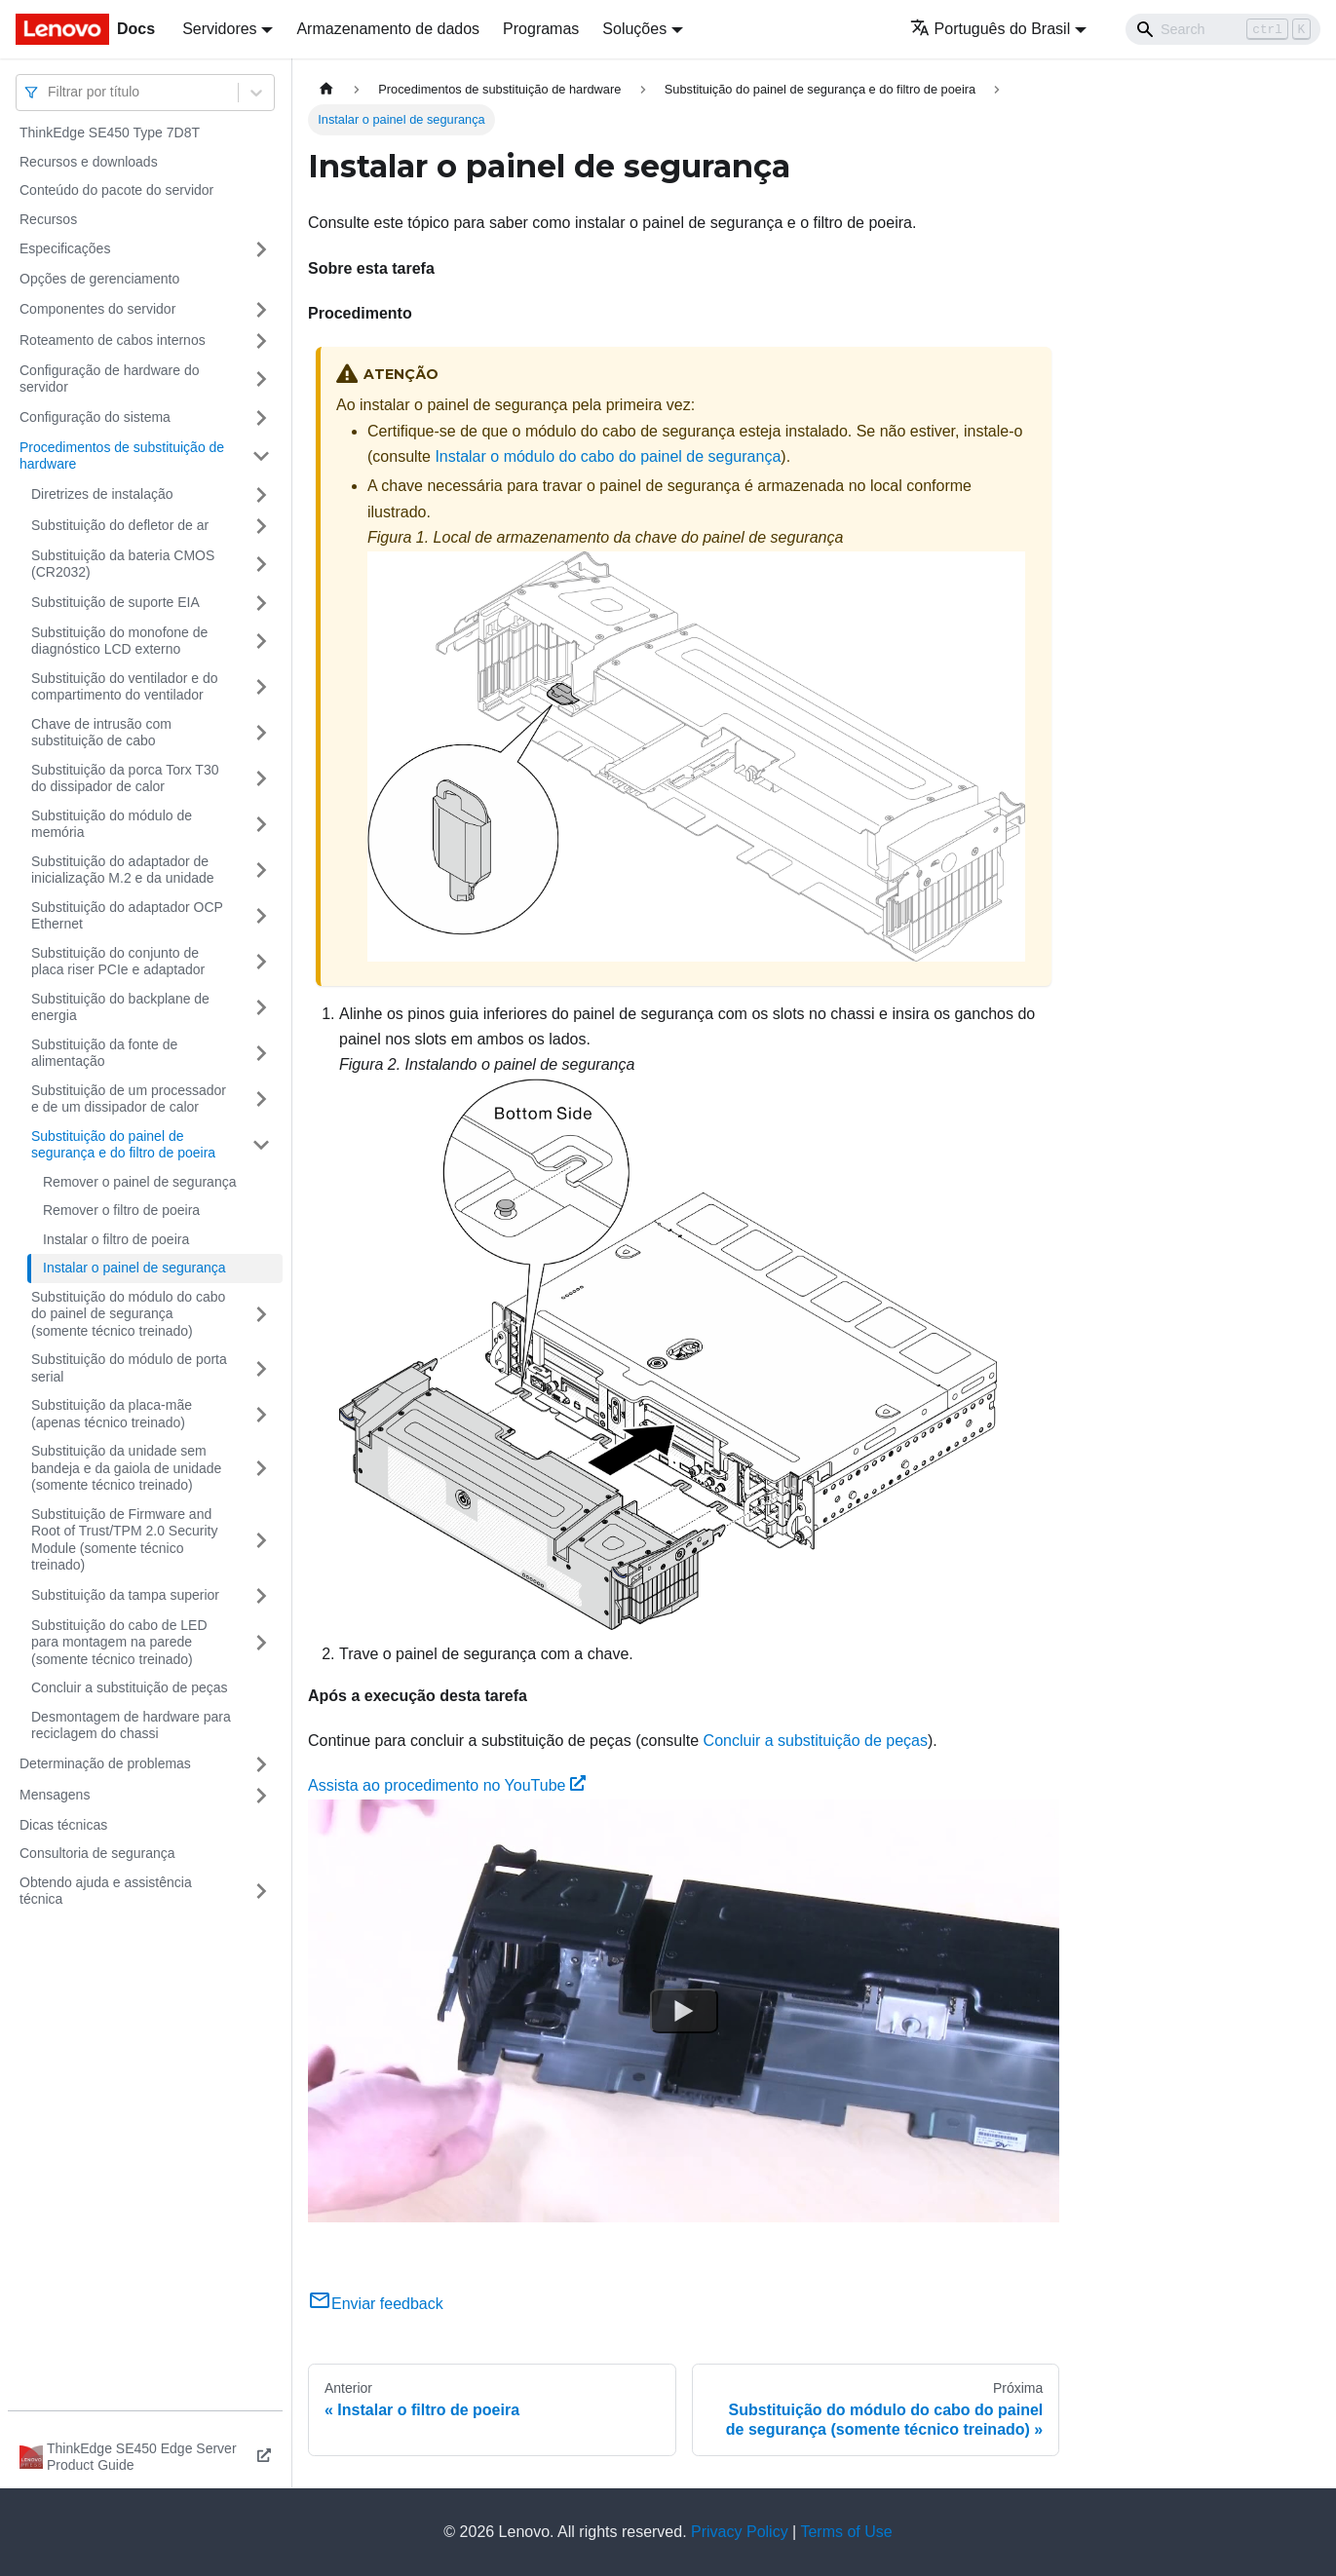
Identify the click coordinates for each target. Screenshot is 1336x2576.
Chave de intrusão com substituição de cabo (101, 732)
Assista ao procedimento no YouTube (447, 1785)
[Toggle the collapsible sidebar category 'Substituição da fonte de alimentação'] (261, 1054)
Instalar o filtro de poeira (116, 1239)
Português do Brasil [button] (990, 28)
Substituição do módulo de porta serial (129, 1367)
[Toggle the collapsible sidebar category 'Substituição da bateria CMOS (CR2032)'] (261, 564)
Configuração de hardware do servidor (109, 379)
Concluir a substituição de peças (129, 1687)
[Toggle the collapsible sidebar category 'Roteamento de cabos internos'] (261, 341)
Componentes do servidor (97, 309)
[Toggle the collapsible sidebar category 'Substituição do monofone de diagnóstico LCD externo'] (261, 641)
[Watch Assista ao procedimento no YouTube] (684, 2011)
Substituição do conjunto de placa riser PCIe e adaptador (118, 961)
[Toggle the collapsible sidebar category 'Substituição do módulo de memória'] (261, 825)
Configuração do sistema (95, 417)
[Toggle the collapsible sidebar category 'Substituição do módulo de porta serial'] (261, 1368)
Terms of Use (846, 2531)
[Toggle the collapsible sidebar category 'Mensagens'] (261, 1795)
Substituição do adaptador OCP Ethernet (127, 915)
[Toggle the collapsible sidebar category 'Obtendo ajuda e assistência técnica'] (261, 1891)
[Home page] (326, 89)
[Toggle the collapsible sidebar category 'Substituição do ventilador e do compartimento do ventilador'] (261, 687)
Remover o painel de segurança (139, 1182)
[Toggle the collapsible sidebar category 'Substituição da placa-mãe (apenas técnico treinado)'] (261, 1414)
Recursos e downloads (88, 162)
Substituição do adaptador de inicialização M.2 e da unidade (122, 870)
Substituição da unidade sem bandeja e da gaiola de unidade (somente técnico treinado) (126, 1468)
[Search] (1223, 29)
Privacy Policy (739, 2531)
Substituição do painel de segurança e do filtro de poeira (123, 1144)
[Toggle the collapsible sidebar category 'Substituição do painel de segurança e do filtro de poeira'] (261, 1145)
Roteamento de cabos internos (112, 340)
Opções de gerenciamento (99, 278)
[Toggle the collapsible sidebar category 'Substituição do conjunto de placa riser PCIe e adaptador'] (261, 962)
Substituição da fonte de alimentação (104, 1053)
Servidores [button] (219, 28)
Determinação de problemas (105, 1763)
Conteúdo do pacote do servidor (116, 190)
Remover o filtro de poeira (121, 1210)
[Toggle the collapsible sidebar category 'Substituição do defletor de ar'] (261, 526)
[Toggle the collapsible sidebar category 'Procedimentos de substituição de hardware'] (261, 456)
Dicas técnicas (63, 1825)
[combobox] (50, 92)
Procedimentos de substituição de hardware (121, 456)
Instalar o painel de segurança (134, 1267)
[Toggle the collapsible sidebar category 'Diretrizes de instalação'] (261, 495)
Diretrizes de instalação (102, 494)
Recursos (48, 219)
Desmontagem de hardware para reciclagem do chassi (131, 1725)
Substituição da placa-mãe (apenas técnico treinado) (111, 1413)
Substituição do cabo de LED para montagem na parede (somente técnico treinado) (119, 1642)
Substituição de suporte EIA (115, 602)
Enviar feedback (375, 2303)
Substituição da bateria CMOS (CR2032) (122, 564)
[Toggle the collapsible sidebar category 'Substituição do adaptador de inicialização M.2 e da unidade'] (261, 870)
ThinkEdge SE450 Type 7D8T (109, 132)
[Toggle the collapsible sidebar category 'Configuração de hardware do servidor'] (261, 379)
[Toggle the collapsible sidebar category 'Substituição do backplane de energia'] (261, 1008)
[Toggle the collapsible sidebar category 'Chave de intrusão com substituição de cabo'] (261, 733)
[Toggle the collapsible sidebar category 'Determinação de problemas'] (261, 1764)
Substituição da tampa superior (125, 1595)
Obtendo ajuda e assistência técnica (105, 1891)
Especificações (64, 248)
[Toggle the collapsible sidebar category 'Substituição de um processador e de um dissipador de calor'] (261, 1099)
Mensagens (54, 1794)
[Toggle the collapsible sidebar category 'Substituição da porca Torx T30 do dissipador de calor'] (261, 779)
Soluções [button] (634, 28)
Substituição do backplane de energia (120, 1007)
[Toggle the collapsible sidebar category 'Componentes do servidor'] (261, 309)
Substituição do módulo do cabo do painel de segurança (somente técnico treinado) (128, 1314)
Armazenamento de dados (387, 28)
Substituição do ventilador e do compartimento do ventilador (124, 686)
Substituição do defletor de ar (120, 525)
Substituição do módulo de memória (111, 824)
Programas (541, 28)
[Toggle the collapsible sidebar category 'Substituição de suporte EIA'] (261, 603)
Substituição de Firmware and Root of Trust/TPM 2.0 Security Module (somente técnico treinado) (124, 1539)
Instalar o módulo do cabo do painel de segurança (608, 456)
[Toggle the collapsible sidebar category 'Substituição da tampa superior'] (261, 1595)
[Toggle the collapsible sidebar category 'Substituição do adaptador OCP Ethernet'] (261, 916)
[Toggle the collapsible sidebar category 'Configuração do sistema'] (261, 418)
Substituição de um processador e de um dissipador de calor (128, 1099)
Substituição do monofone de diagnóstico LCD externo (119, 641)
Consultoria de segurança (97, 1853)
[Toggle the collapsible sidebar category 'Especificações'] (261, 249)
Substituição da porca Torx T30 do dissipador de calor (125, 778)
